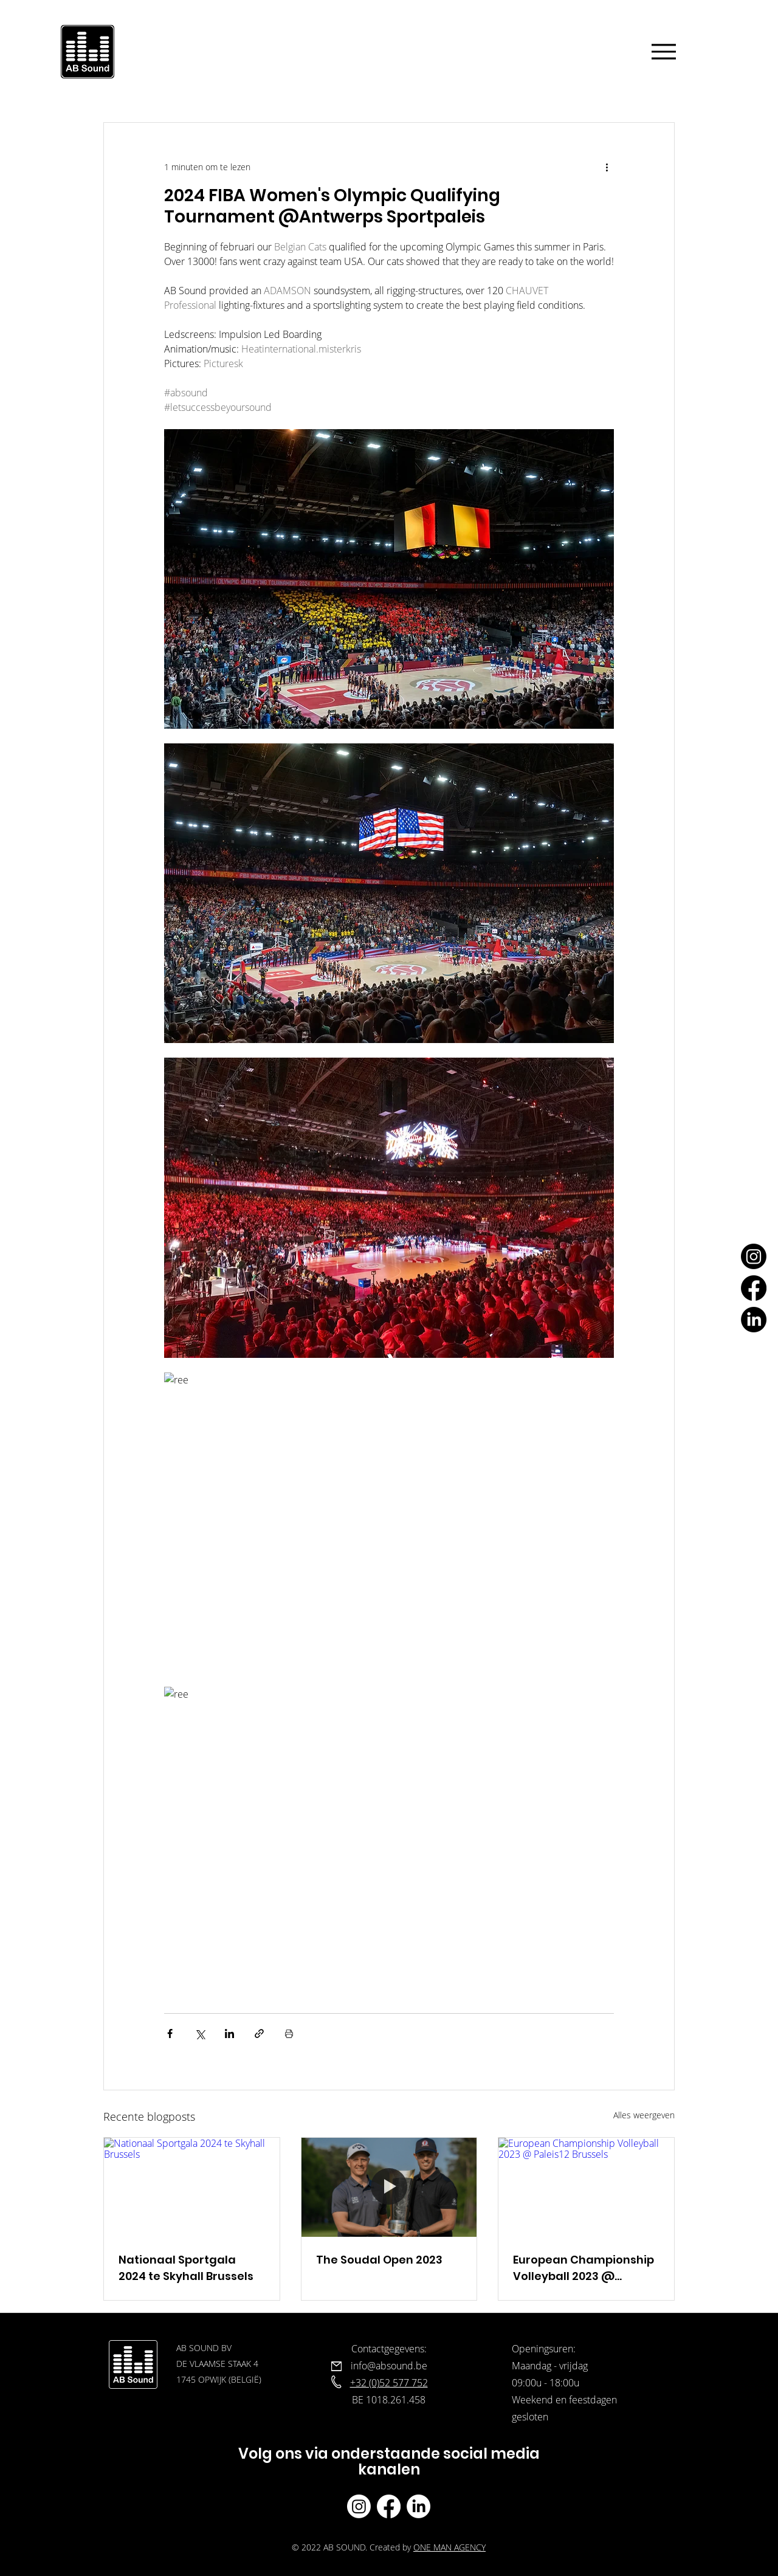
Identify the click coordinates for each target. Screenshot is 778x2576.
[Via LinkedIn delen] (229, 2033)
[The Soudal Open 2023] (389, 2187)
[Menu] (664, 51)
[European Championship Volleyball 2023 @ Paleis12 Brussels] (586, 2187)
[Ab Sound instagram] (359, 2506)
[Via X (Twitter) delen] (199, 2033)
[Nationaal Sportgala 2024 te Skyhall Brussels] (192, 2187)
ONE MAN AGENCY (449, 2547)
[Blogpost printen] (289, 2033)
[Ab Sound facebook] (389, 2506)
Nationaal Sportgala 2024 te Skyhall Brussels (186, 2268)
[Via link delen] (259, 2033)
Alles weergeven (644, 2115)
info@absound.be (389, 2365)
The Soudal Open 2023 (379, 2259)
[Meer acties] (606, 166)
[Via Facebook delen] (170, 2033)
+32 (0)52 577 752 (389, 2382)
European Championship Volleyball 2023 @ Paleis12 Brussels (583, 2268)
